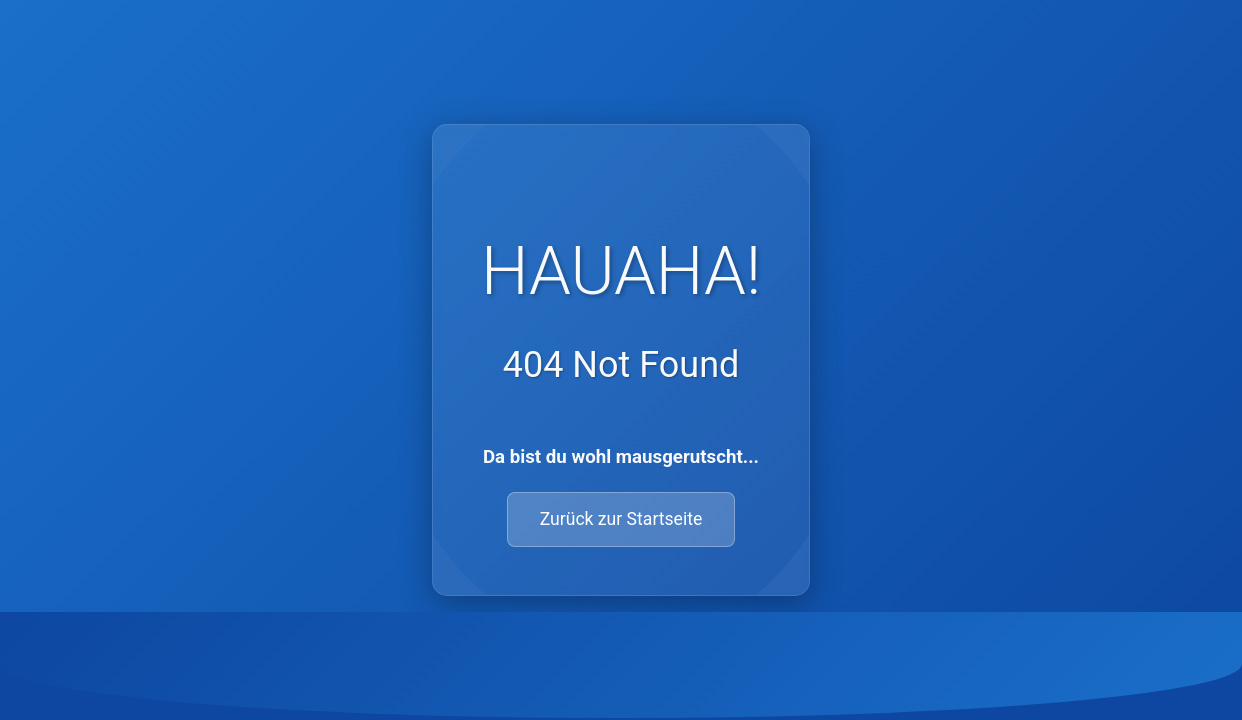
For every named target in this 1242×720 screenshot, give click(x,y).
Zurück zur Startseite (621, 519)
